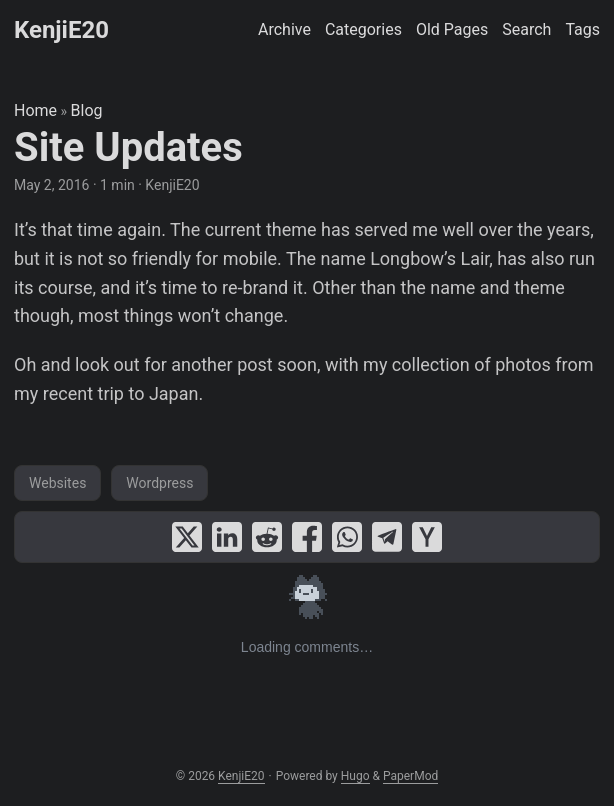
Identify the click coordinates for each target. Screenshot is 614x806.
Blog (87, 110)
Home (35, 110)
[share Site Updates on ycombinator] (427, 537)
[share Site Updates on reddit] (267, 537)
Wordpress (159, 483)
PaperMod (410, 776)
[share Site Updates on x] (187, 537)
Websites (57, 483)
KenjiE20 (61, 30)
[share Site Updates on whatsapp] (347, 537)
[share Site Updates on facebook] (307, 537)
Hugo (355, 776)
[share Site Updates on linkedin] (227, 537)
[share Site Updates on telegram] (387, 537)
